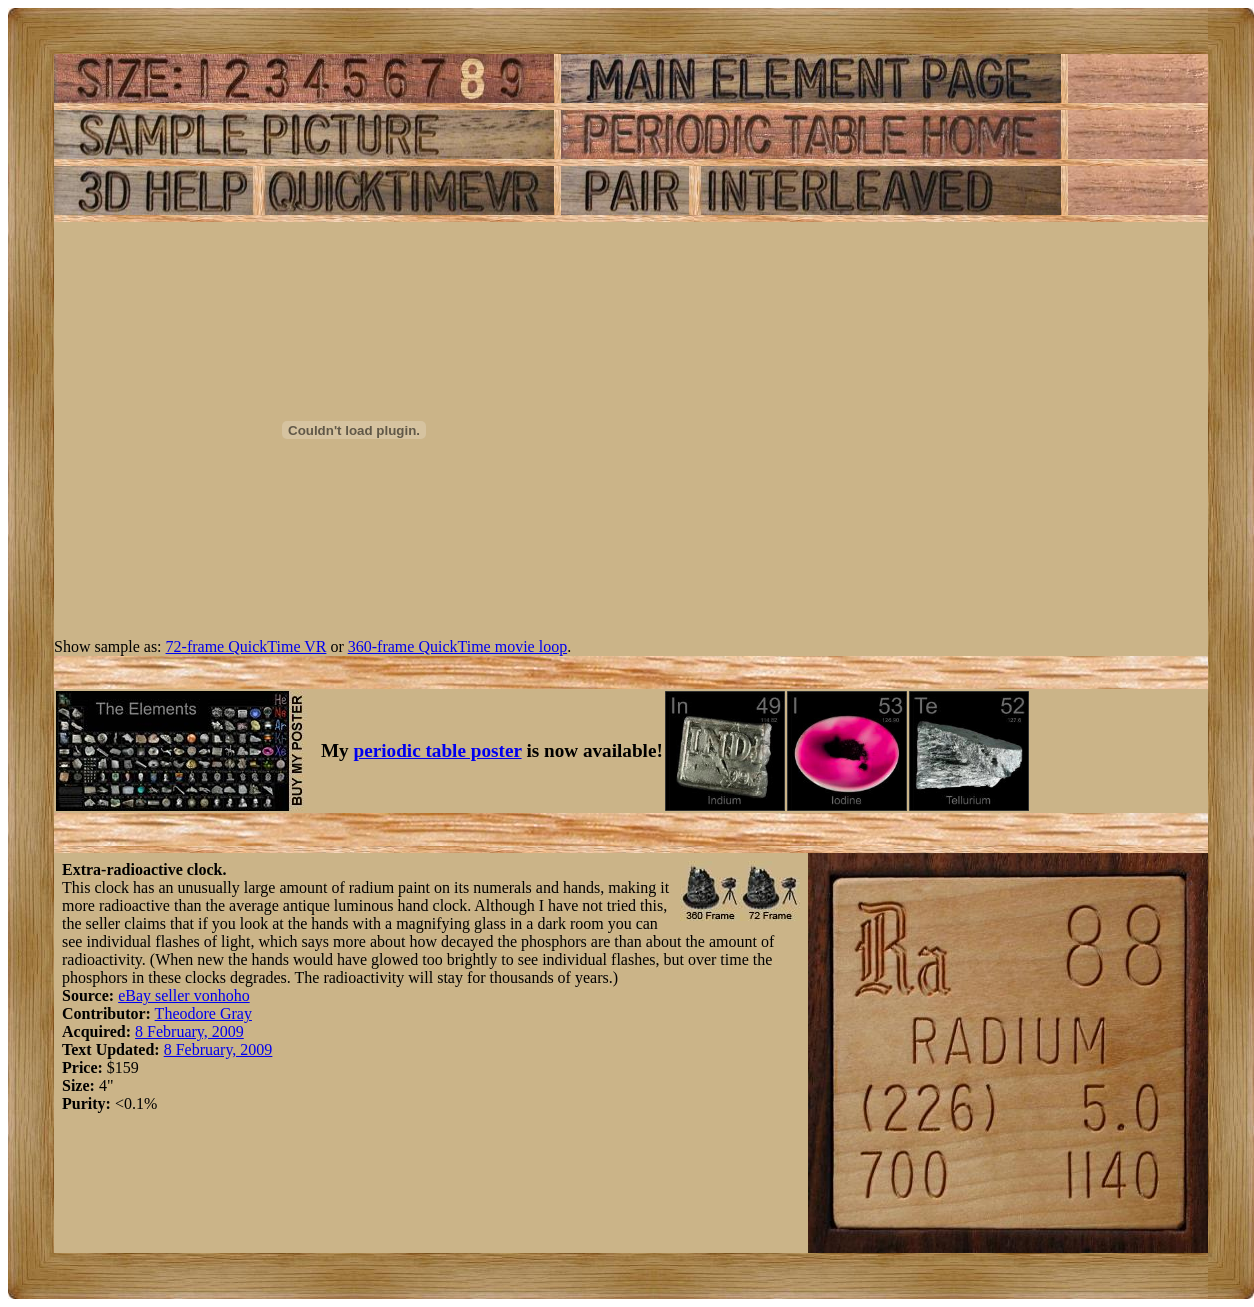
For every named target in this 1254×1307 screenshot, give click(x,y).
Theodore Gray (203, 1013)
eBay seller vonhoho (184, 995)
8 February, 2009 (189, 1031)
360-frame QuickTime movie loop (457, 646)
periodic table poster (438, 750)
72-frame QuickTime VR (246, 646)
